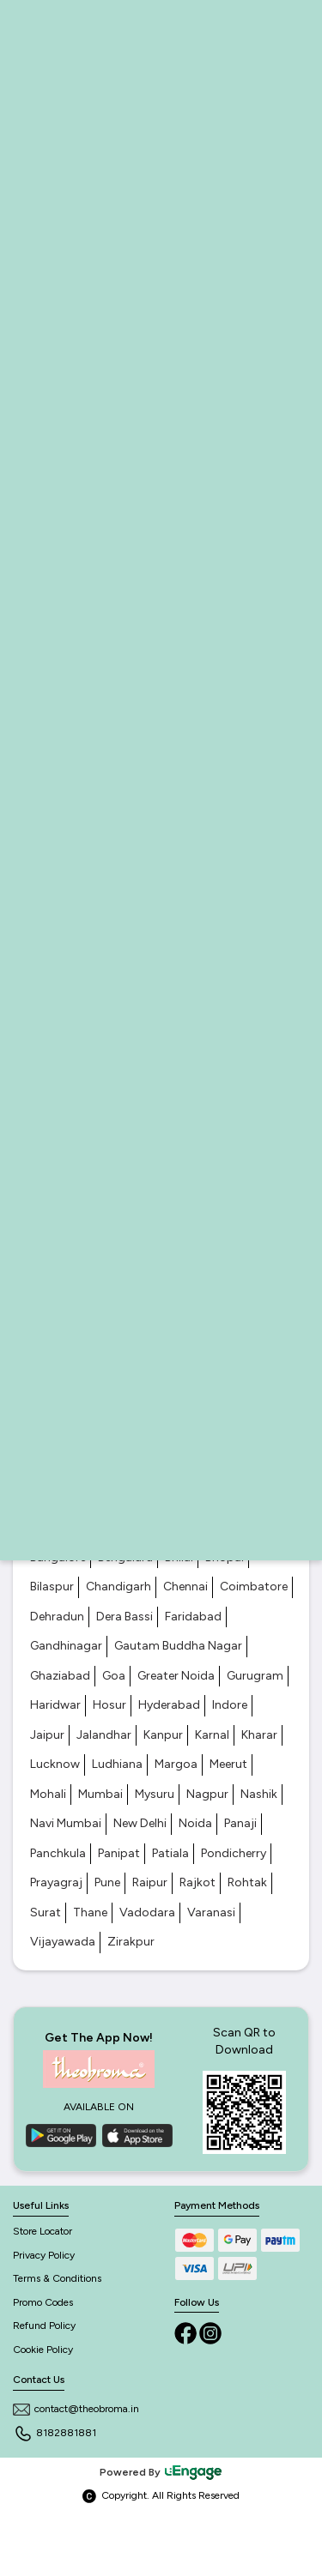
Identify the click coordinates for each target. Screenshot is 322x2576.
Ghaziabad (60, 1675)
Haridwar (55, 1705)
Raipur (149, 1882)
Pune (107, 1882)
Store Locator (42, 2231)
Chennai (185, 1586)
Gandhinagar (66, 1645)
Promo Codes (43, 2302)
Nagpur (207, 1794)
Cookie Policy (43, 2350)
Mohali (48, 1794)
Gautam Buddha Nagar (178, 1645)
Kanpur (163, 1735)
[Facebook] (186, 2332)
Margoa (176, 1764)
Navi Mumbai (65, 1823)
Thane (90, 1912)
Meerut (228, 1764)
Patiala (170, 1853)
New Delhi (140, 1823)
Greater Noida (176, 1675)
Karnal (212, 1735)
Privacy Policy (44, 2255)
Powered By (161, 2472)
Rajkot (197, 1882)
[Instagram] (210, 2332)
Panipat (119, 1853)
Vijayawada (62, 1941)
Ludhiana (117, 1764)
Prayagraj (56, 1882)
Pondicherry (233, 1853)
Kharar (259, 1735)
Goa (113, 1675)
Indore (229, 1705)
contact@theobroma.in (76, 2409)
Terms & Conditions (57, 2278)
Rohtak (247, 1882)
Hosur (109, 1705)
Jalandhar (103, 1735)
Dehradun (57, 1616)
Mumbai (100, 1794)
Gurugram (255, 1675)
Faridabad (193, 1616)
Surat (45, 1912)
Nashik (258, 1794)
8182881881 (54, 2433)
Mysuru (154, 1794)
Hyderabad (169, 1705)
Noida (195, 1823)
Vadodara (147, 1912)
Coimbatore (254, 1586)
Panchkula (58, 1853)
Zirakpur (131, 1941)
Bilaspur (52, 1586)
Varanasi (211, 1912)
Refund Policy (44, 2326)
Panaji (240, 1823)
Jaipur (47, 1735)
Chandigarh (118, 1586)
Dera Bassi (124, 1616)
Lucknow (55, 1764)
